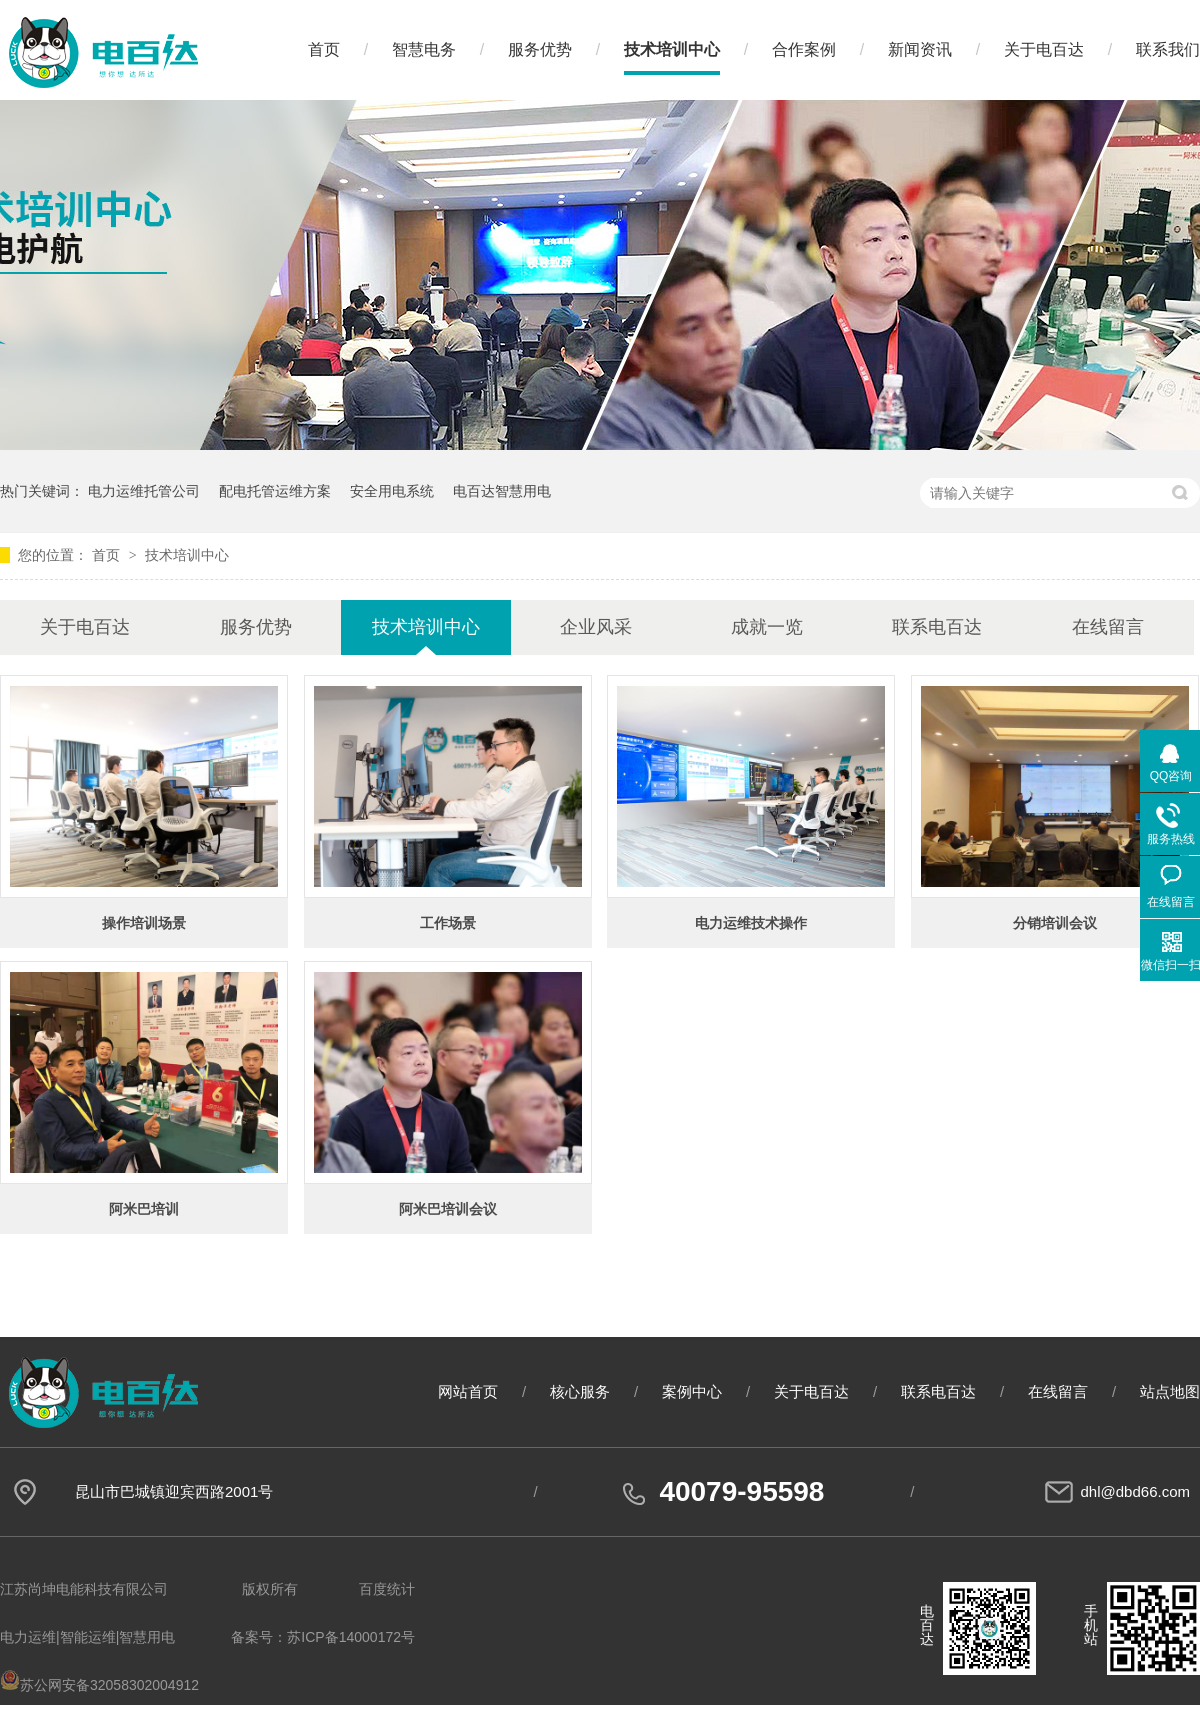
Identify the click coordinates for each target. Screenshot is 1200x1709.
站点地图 (1170, 1391)
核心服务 (580, 1391)
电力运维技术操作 (751, 923)
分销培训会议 (1055, 923)
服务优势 (540, 49)
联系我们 (1168, 49)
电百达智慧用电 (502, 491)
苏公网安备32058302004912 (99, 1685)
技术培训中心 (672, 49)
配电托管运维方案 (275, 491)
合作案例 (804, 49)
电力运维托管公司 (144, 491)
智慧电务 (424, 49)
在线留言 (1108, 627)
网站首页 (468, 1391)
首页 (324, 49)
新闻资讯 (920, 49)
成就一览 (767, 627)
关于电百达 (1044, 49)
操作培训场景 (144, 923)
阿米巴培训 (144, 1209)
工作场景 (448, 923)
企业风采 (596, 627)
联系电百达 (937, 627)
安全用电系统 (392, 491)
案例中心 (692, 1391)
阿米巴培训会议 (448, 1209)
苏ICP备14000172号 (351, 1637)
